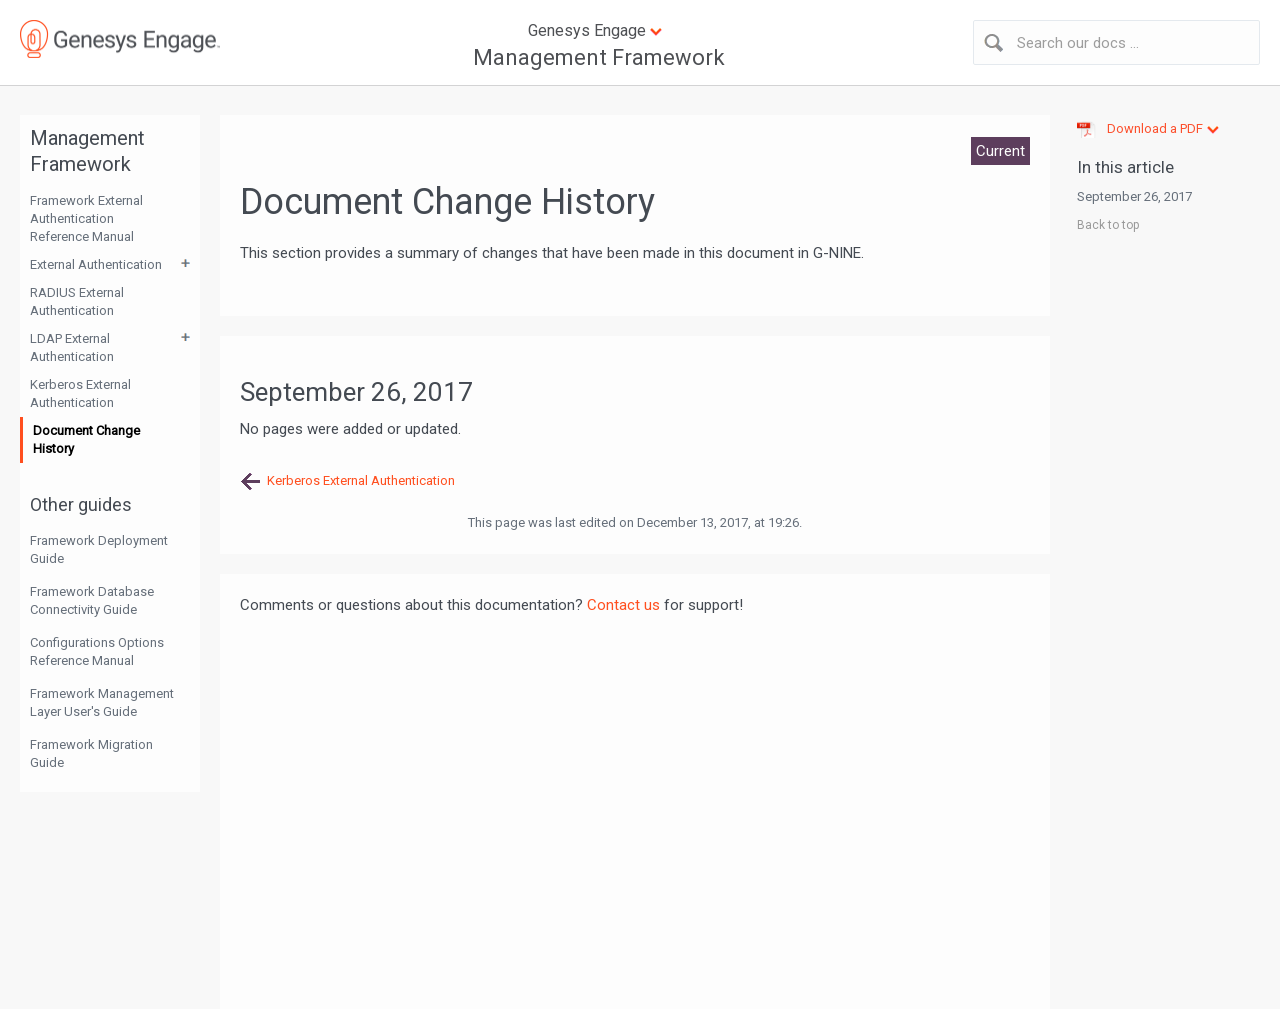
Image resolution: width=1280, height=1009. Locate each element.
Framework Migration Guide (91, 753)
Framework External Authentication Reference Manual (86, 218)
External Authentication (96, 264)
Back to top (1108, 225)
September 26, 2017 (1134, 196)
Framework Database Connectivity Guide (92, 600)
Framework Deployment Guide (99, 549)
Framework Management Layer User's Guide (102, 702)
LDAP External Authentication (72, 347)
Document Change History (86, 439)
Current (1000, 151)
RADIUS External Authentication (77, 301)
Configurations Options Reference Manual (97, 651)
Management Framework (599, 57)
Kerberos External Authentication (80, 393)
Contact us (623, 605)
